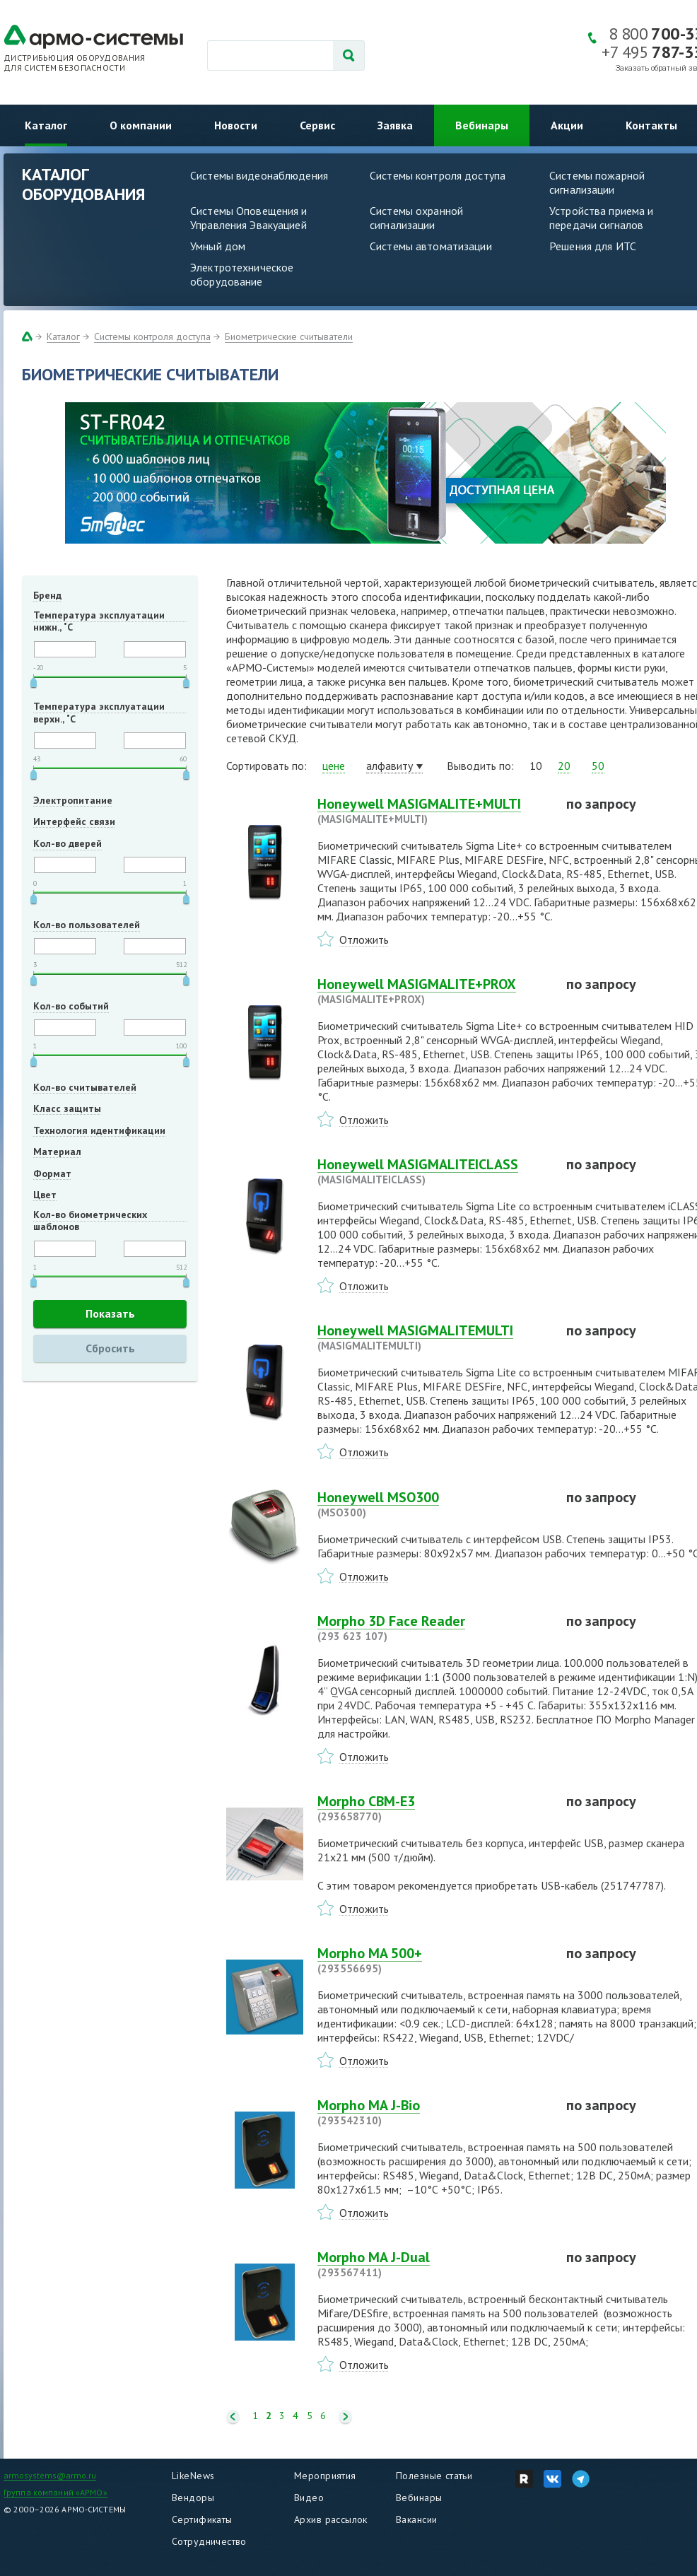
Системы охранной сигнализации (416, 218)
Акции (567, 125)
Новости (235, 125)
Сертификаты (202, 2519)
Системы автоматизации (431, 246)
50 (598, 766)
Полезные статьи (434, 2475)
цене (333, 766)
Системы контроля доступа (437, 175)
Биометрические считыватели (289, 336)
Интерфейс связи (74, 821)
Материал (57, 1151)
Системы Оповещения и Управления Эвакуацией (249, 218)
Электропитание (72, 800)
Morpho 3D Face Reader (433, 1628)
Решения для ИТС (592, 246)
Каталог (46, 125)
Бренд (47, 595)
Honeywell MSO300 (433, 1504)
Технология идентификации (99, 1130)
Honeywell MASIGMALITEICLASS (433, 1171)
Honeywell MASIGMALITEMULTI (433, 1337)
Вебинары (481, 125)
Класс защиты (67, 1108)
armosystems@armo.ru (50, 2475)
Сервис (317, 125)
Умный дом (217, 246)
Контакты (651, 125)
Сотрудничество (209, 2541)
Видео (309, 2497)
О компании (141, 125)
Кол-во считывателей (84, 1087)
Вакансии (416, 2519)
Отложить (364, 939)
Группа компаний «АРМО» (55, 2492)
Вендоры (193, 2497)
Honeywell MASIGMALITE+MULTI (433, 811)
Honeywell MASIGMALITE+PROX (433, 991)
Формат (52, 1173)
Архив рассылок (331, 2519)
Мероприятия (325, 2475)
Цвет (45, 1194)
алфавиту (389, 766)
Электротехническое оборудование (241, 274)
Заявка (395, 125)
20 (564, 766)
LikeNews (193, 2475)
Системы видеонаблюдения (259, 175)
